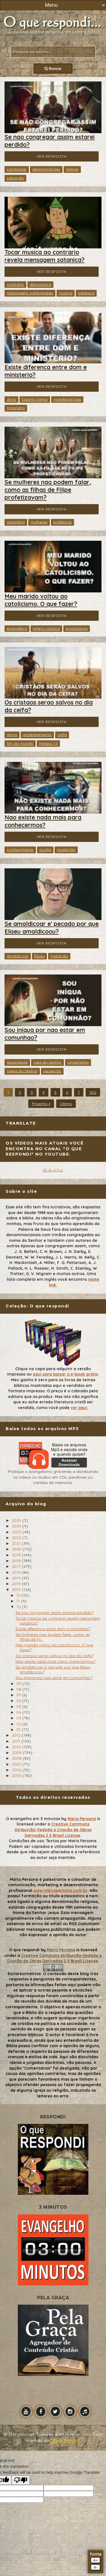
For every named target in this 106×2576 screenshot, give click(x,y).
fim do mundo (20, 743)
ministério (16, 407)
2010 (17, 1746)
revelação (66, 849)
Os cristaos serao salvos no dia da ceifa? (55, 1655)
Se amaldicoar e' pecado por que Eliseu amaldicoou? (52, 927)
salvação (15, 178)
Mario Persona (82, 1818)
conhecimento (20, 849)
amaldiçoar (18, 956)
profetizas (62, 522)
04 (19, 1712)
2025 (17, 1520)
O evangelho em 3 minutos (33, 1818)
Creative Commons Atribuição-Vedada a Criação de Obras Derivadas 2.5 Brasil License (53, 1830)
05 (19, 1706)
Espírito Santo (35, 399)
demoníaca (40, 284)
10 (19, 1606)
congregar (17, 169)
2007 (17, 1764)
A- (95, 2567)
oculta (45, 849)
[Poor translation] (21, 2480)
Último (66, 1103)
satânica (86, 292)
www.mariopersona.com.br (60, 1890)
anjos (12, 734)
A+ (95, 2560)
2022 (17, 1537)
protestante (77, 628)
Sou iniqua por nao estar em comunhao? (54, 1677)
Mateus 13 (48, 743)
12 (18, 1595)
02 (19, 1723)
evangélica (17, 628)
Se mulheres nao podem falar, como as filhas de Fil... (53, 1637)
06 (19, 1700)
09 (19, 1683)
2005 (17, 1775)
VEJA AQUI (52, 1170)
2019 (17, 1555)
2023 (17, 1532)
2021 (17, 1543)
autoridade (17, 1062)
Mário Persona (65, 2440)
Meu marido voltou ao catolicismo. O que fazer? (41, 599)
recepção (52, 1071)
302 (92, 1092)
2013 (17, 1589)
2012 (17, 1735)
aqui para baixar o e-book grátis (65, 1374)
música (65, 292)
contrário (15, 284)
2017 (16, 1566)
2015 (17, 1578)
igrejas (72, 169)
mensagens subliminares (30, 292)
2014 (17, 1583)
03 (19, 1717)
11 (18, 1601)
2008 (17, 1758)
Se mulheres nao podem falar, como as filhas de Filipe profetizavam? (48, 489)
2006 (17, 1769)
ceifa (62, 734)
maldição (59, 956)
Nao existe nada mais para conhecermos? (43, 821)
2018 (17, 1560)
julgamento (78, 1062)
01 (19, 1729)
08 (19, 1689)
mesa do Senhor (22, 1071)
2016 (16, 1572)
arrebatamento (37, 734)
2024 (17, 1526)
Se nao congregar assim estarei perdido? (54, 1612)
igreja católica (46, 628)
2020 (17, 1549)
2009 (17, 1752)
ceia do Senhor (47, 1062)
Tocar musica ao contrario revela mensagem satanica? (45, 255)
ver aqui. (79, 1407)
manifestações (67, 399)
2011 (16, 1741)
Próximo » (41, 1103)
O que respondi (24, 1949)
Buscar (53, 68)
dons (11, 399)
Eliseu (39, 956)
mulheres (39, 522)
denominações (46, 169)
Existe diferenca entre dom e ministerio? (53, 1628)
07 (19, 1694)
